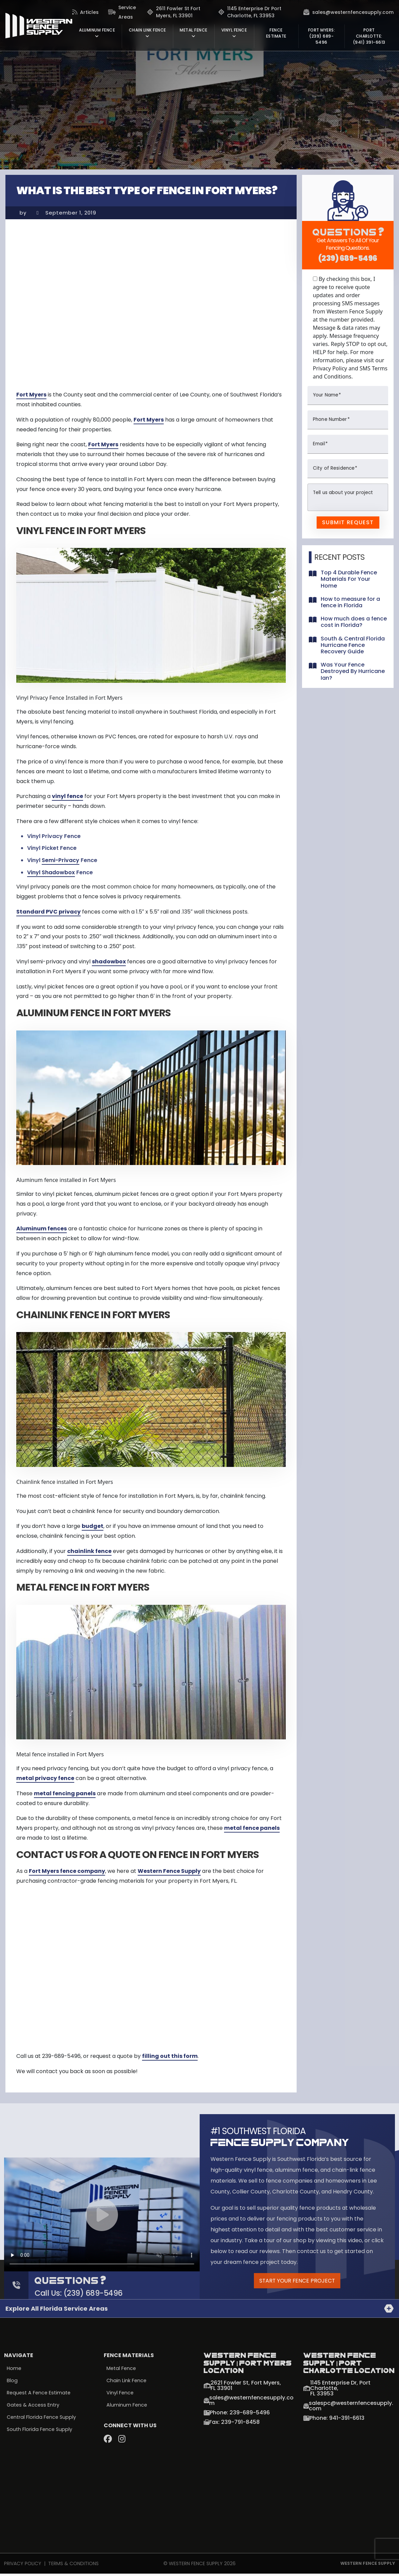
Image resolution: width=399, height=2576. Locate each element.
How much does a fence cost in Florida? (354, 622)
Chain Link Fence (126, 2382)
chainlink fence (89, 1551)
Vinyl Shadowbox (51, 872)
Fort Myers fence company (67, 1871)
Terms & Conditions (73, 2565)
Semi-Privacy (60, 860)
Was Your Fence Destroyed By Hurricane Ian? (353, 671)
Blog (12, 2382)
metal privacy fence (45, 1778)
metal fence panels (252, 1828)
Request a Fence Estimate (40, 2395)
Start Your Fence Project (297, 2281)
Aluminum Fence (127, 2408)
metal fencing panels (65, 1793)
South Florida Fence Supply (40, 2432)
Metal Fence (121, 2370)
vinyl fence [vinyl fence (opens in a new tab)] (67, 796)
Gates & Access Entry (34, 2408)
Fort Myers (31, 394)
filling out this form (170, 2056)
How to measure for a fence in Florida (350, 602)
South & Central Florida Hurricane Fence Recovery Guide (353, 645)
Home (14, 2370)
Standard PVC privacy (48, 912)
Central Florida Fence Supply (42, 2420)
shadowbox (109, 961)
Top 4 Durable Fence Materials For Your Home (349, 579)
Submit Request (348, 522)
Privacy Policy (22, 2565)
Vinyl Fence (120, 2395)
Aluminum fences (41, 1228)
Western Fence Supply (169, 1871)
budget (92, 1526)
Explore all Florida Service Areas (56, 2311)
